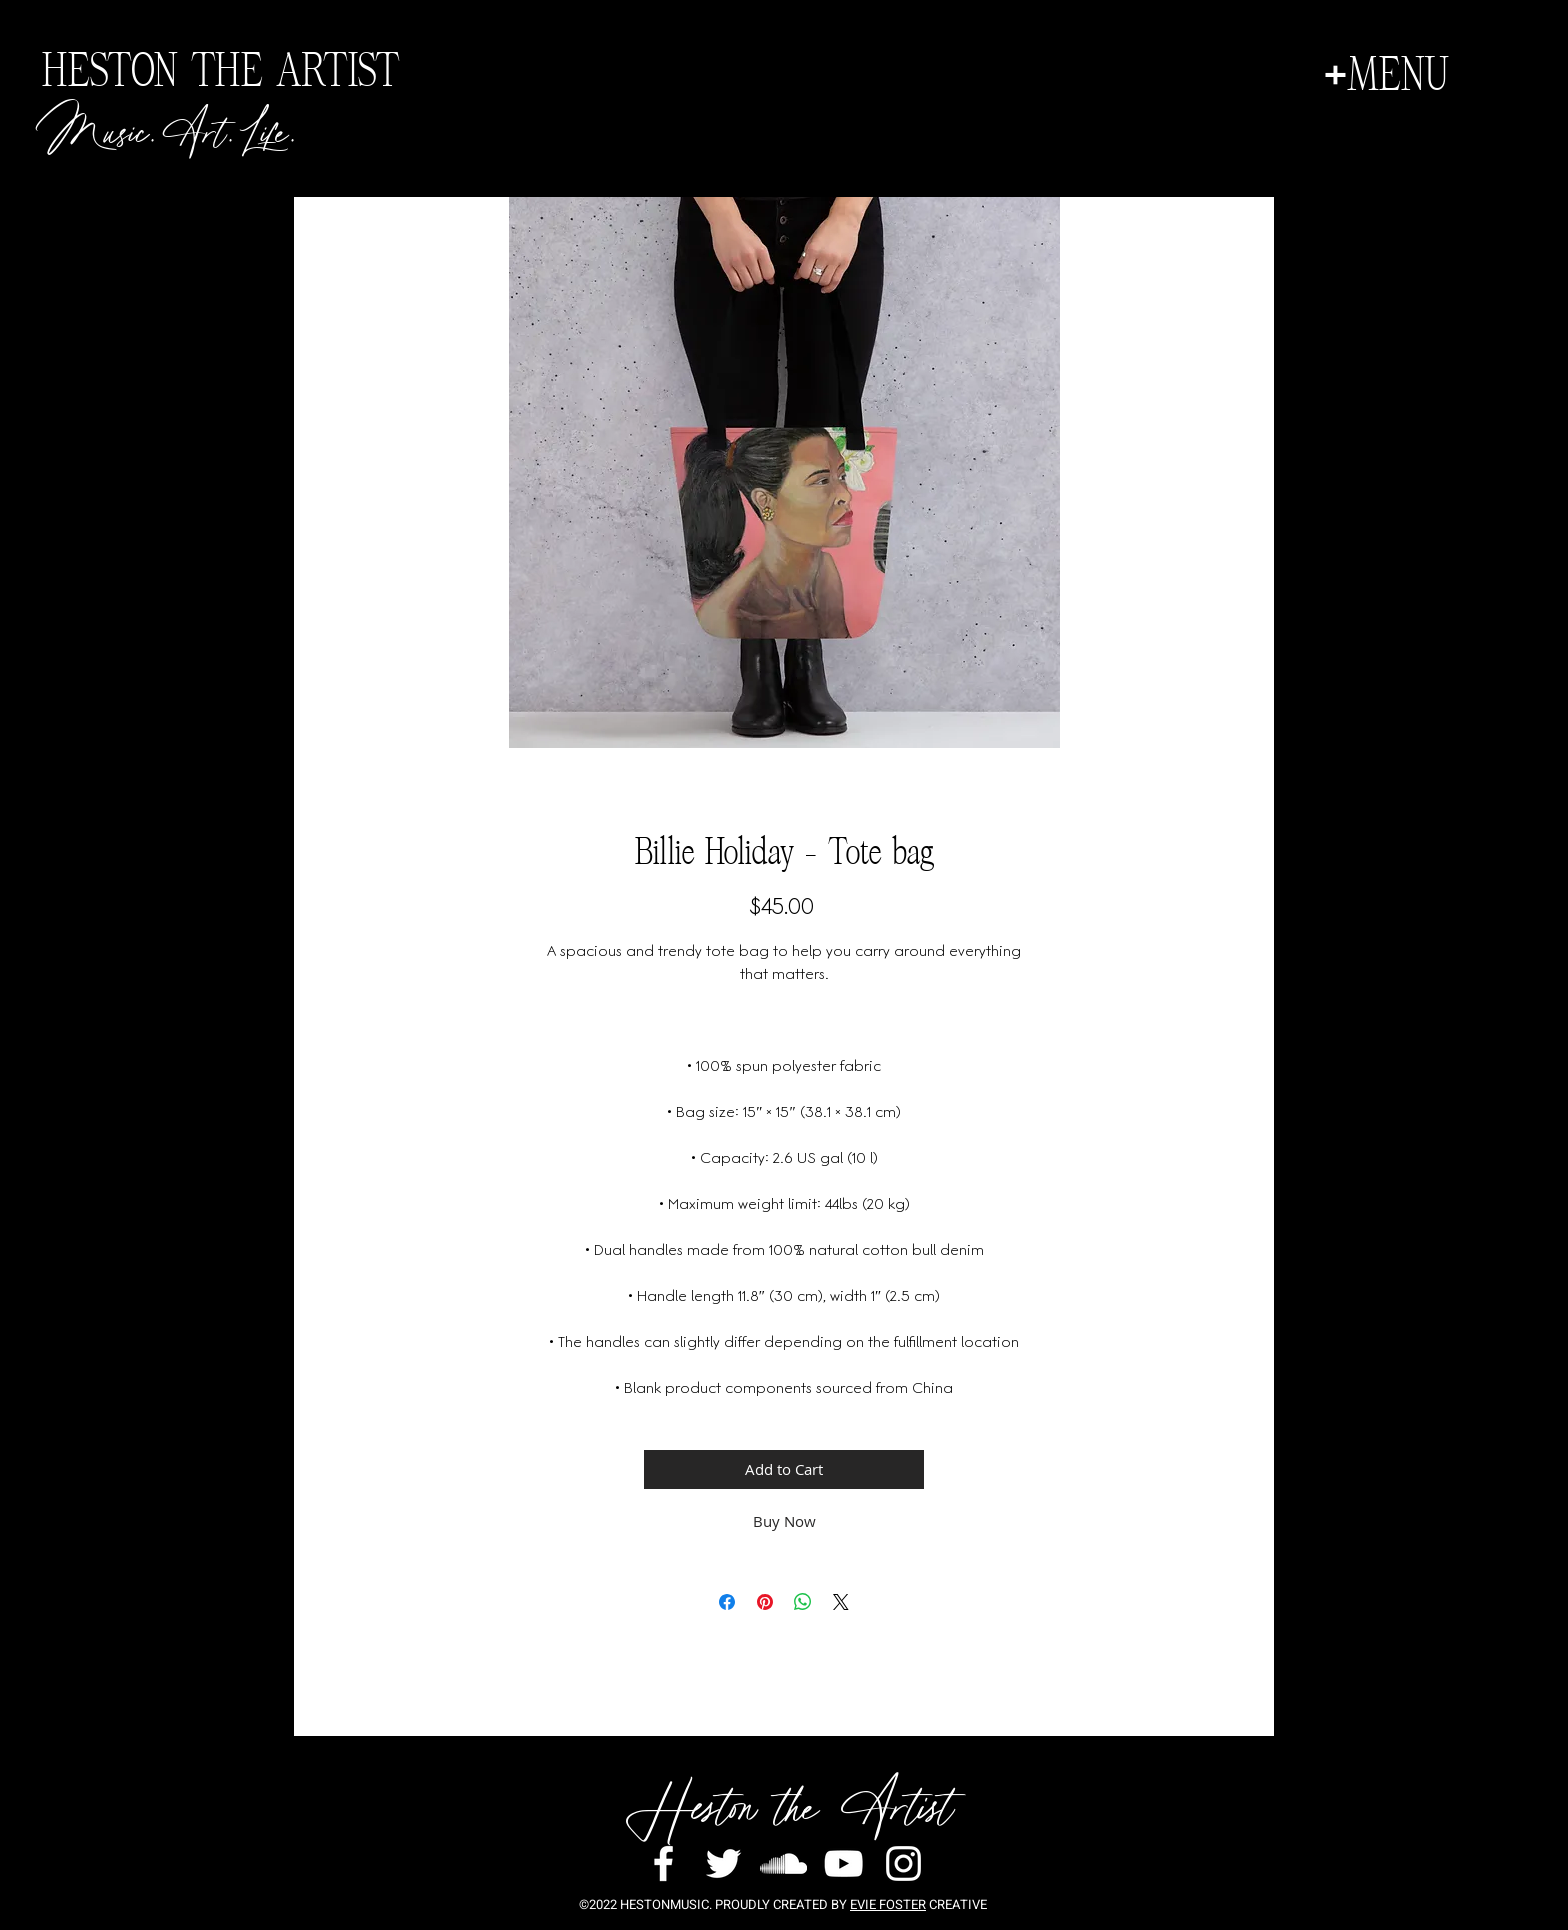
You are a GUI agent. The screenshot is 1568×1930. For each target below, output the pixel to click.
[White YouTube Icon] (843, 1863)
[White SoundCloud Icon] (783, 1863)
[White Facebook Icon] (663, 1863)
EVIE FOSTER (888, 1904)
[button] (1386, 75)
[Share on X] (841, 1602)
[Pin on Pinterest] (765, 1602)
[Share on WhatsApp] (803, 1602)
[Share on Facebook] (727, 1602)
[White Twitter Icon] (723, 1863)
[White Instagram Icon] (903, 1863)
